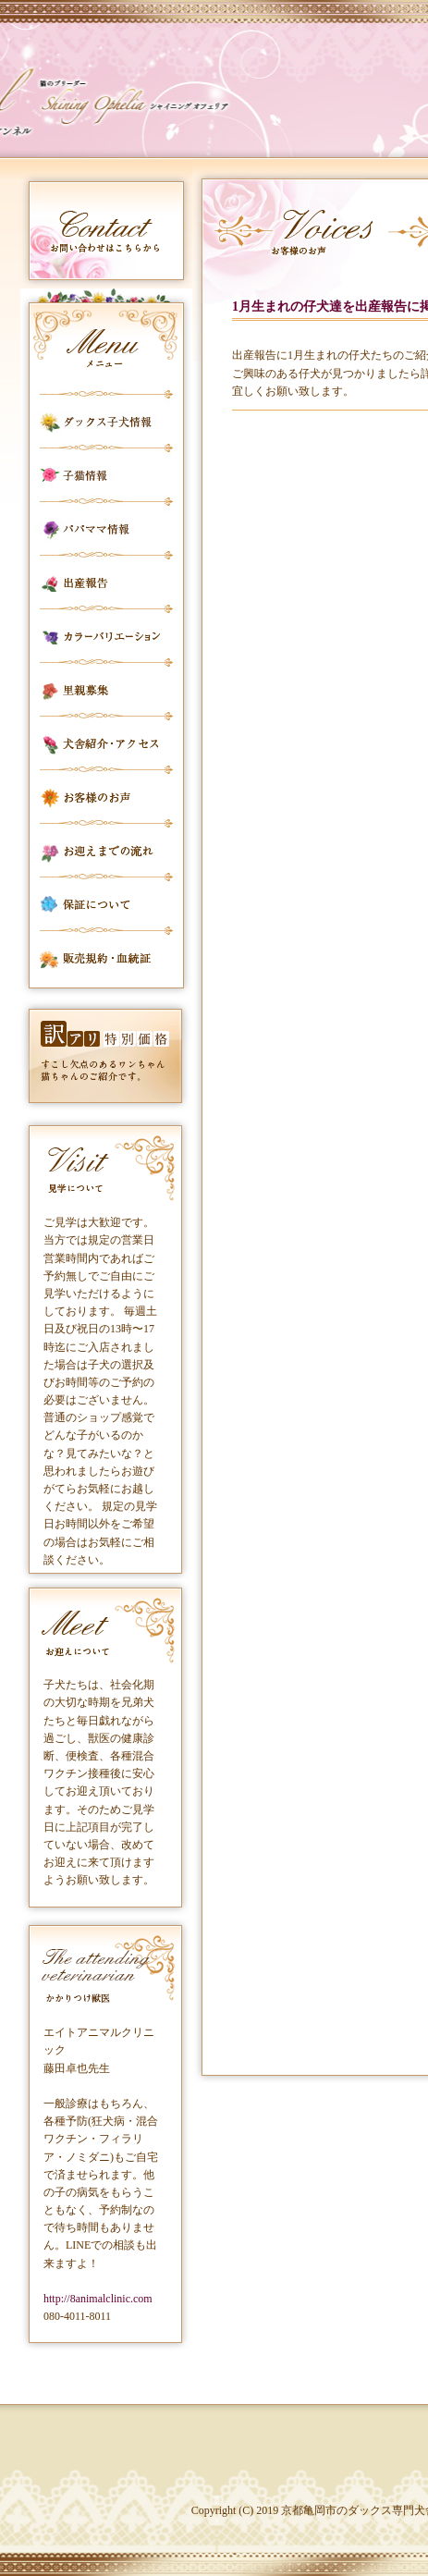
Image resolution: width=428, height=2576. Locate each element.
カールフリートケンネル (143, 102)
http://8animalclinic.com (98, 2298)
